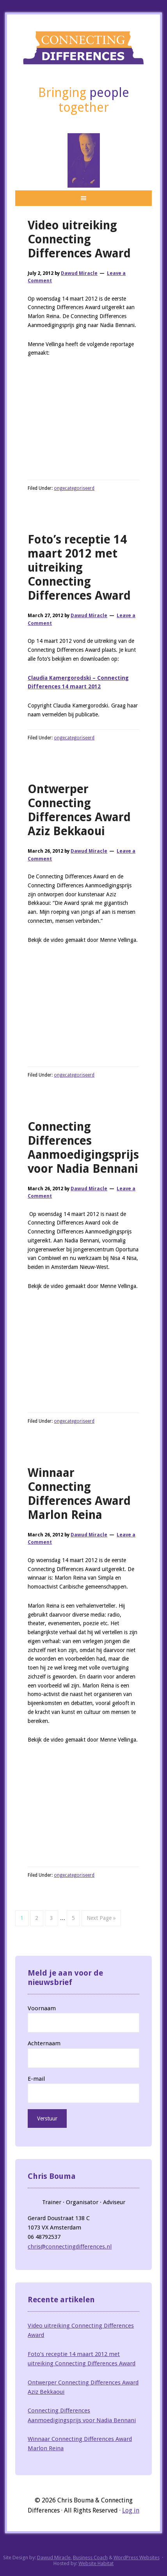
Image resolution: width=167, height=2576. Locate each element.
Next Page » (101, 1918)
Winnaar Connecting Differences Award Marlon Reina (79, 1494)
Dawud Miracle (54, 2557)
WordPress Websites (137, 2557)
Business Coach (90, 2557)
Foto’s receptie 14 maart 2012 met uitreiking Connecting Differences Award (79, 567)
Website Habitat (96, 2563)
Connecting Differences (83, 47)
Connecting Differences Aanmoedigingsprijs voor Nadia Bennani (83, 1147)
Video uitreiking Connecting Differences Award (79, 239)
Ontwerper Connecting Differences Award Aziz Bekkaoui (79, 810)
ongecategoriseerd (74, 488)
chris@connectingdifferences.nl (70, 2246)
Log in (130, 2510)
